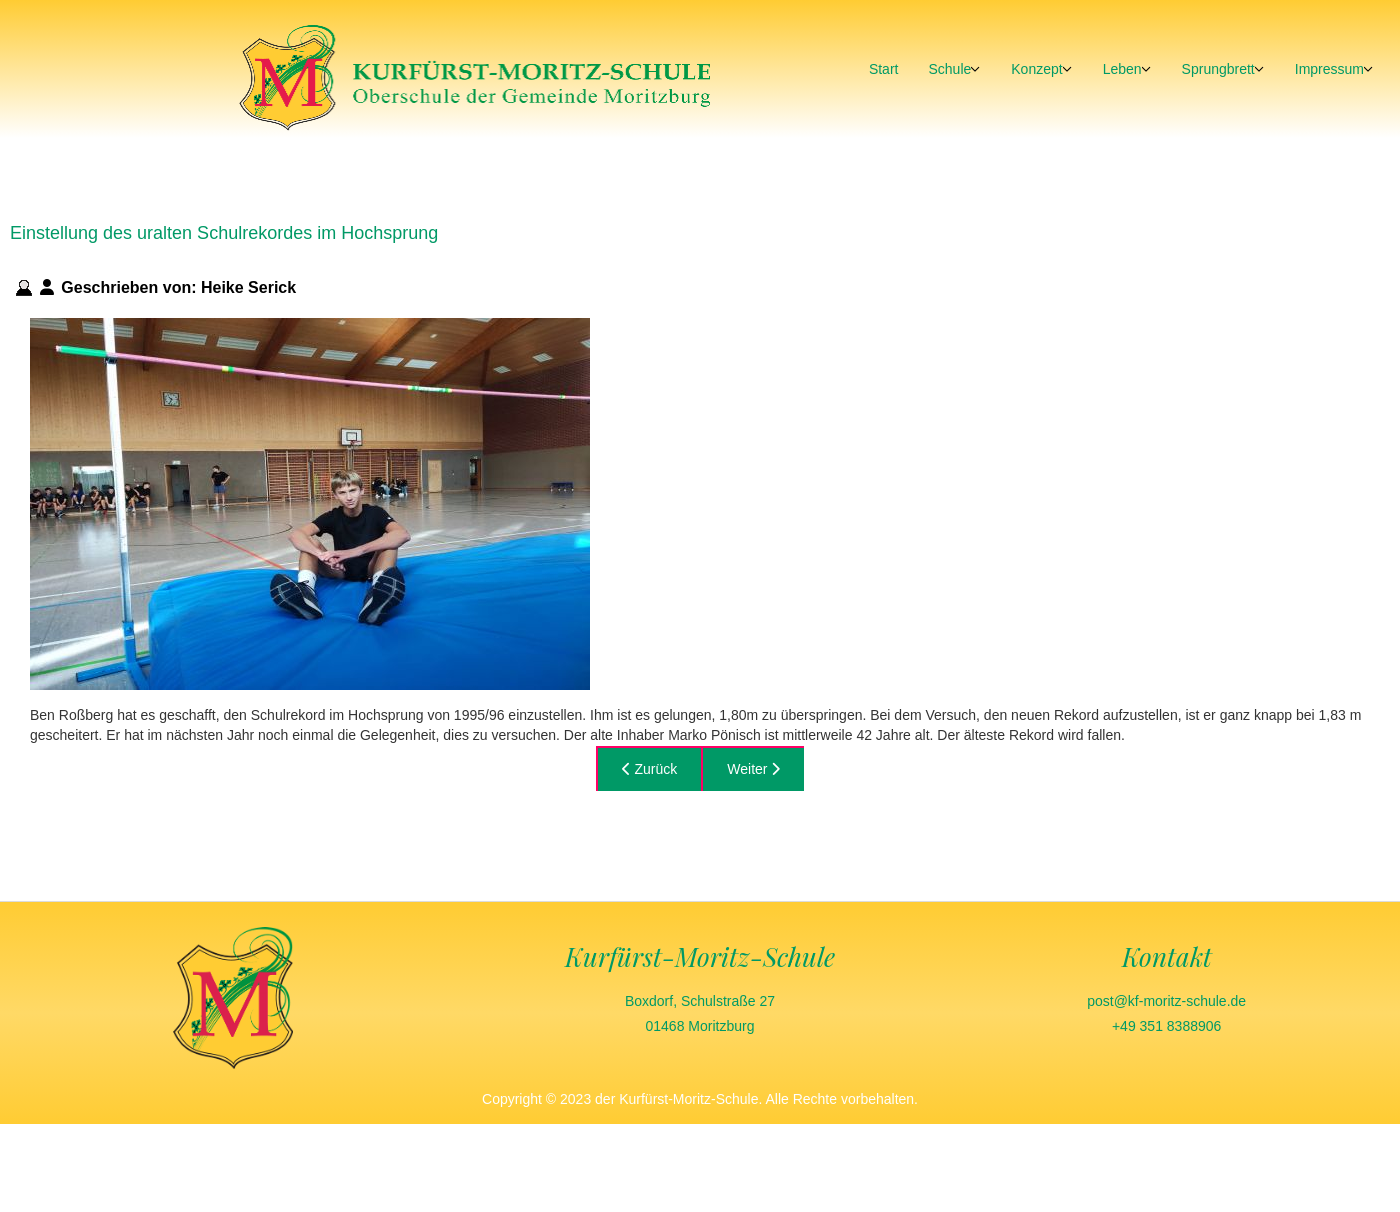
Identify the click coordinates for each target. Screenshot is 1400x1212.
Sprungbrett (1218, 69)
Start (884, 69)
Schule (949, 69)
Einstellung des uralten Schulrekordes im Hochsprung (224, 233)
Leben (1122, 69)
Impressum (1329, 69)
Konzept (1036, 69)
